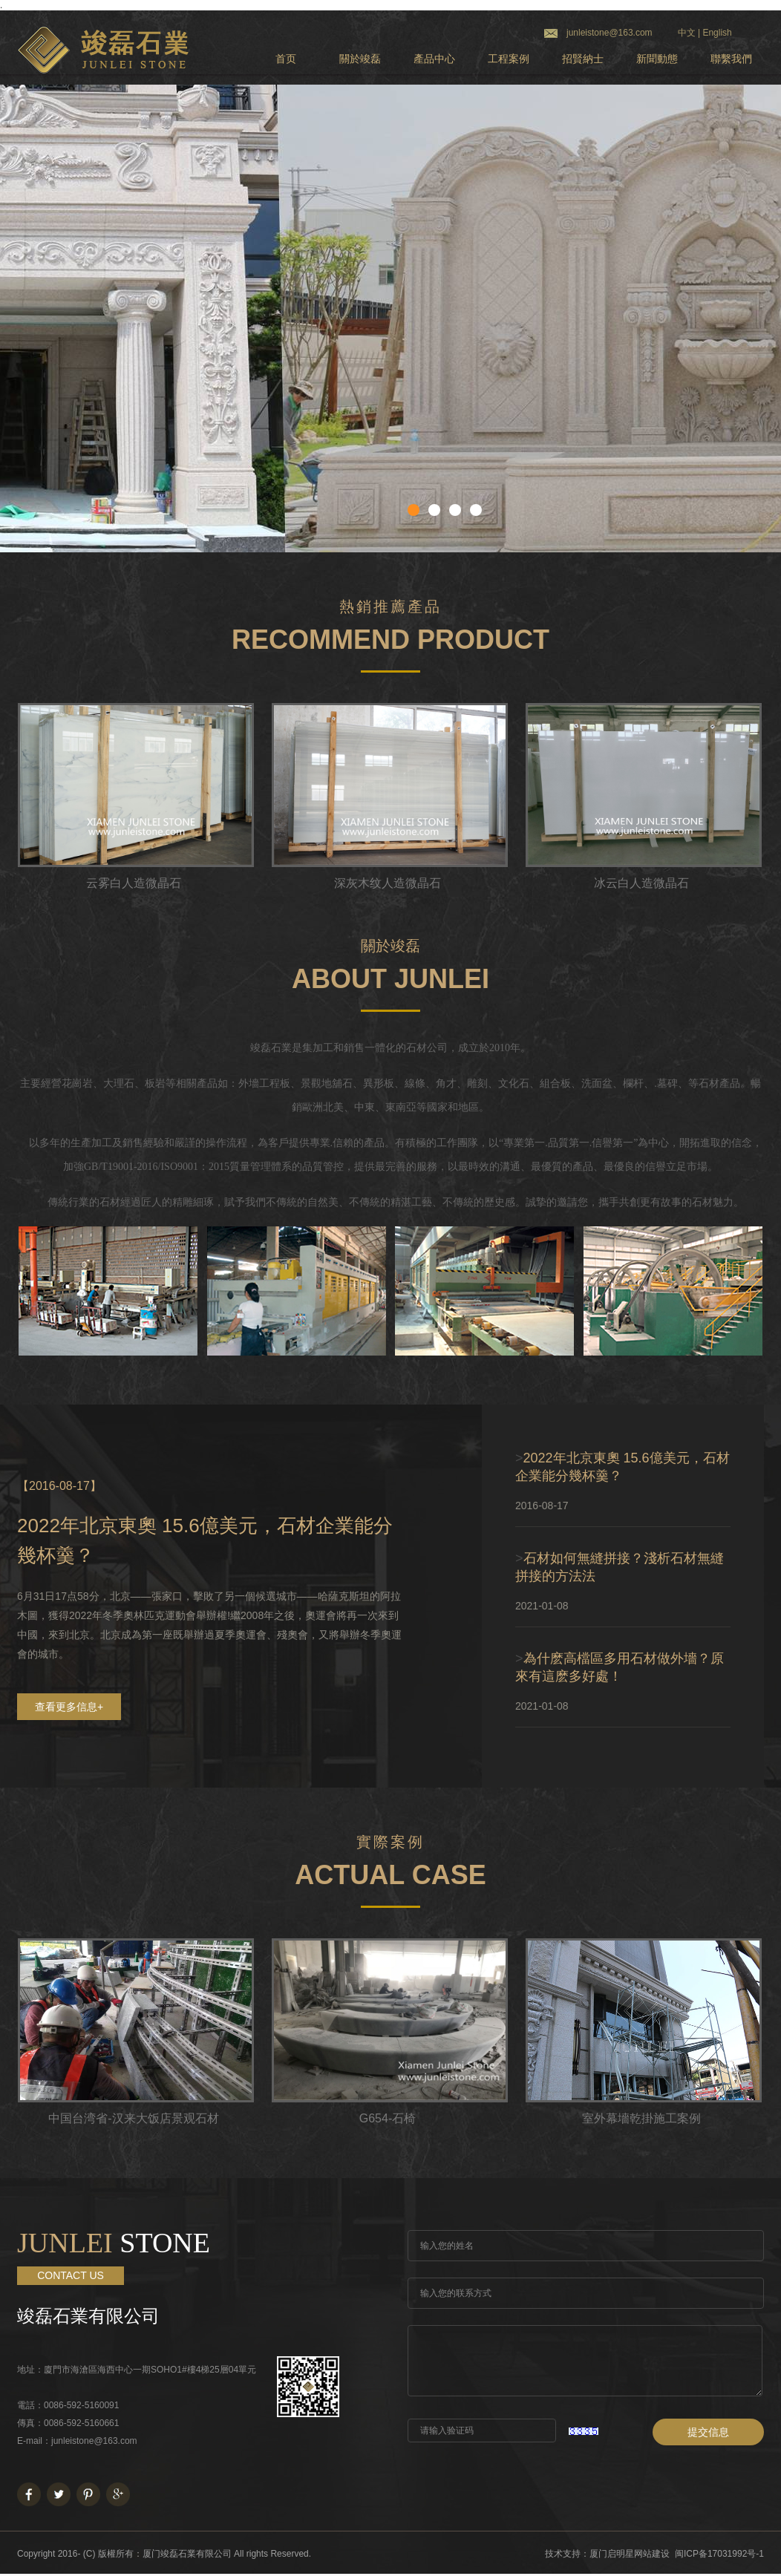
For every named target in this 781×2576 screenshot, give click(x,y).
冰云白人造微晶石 (641, 883)
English (716, 32)
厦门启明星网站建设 (629, 2554)
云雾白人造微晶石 (133, 883)
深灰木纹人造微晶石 (387, 883)
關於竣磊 (360, 59)
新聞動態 (657, 59)
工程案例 (508, 59)
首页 (285, 59)
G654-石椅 (387, 2118)
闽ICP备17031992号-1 (719, 2554)
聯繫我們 (731, 59)
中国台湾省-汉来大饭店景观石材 (133, 2118)
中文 (687, 32)
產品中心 (434, 59)
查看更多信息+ (69, 1707)
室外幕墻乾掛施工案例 (641, 2118)
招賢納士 (583, 59)
